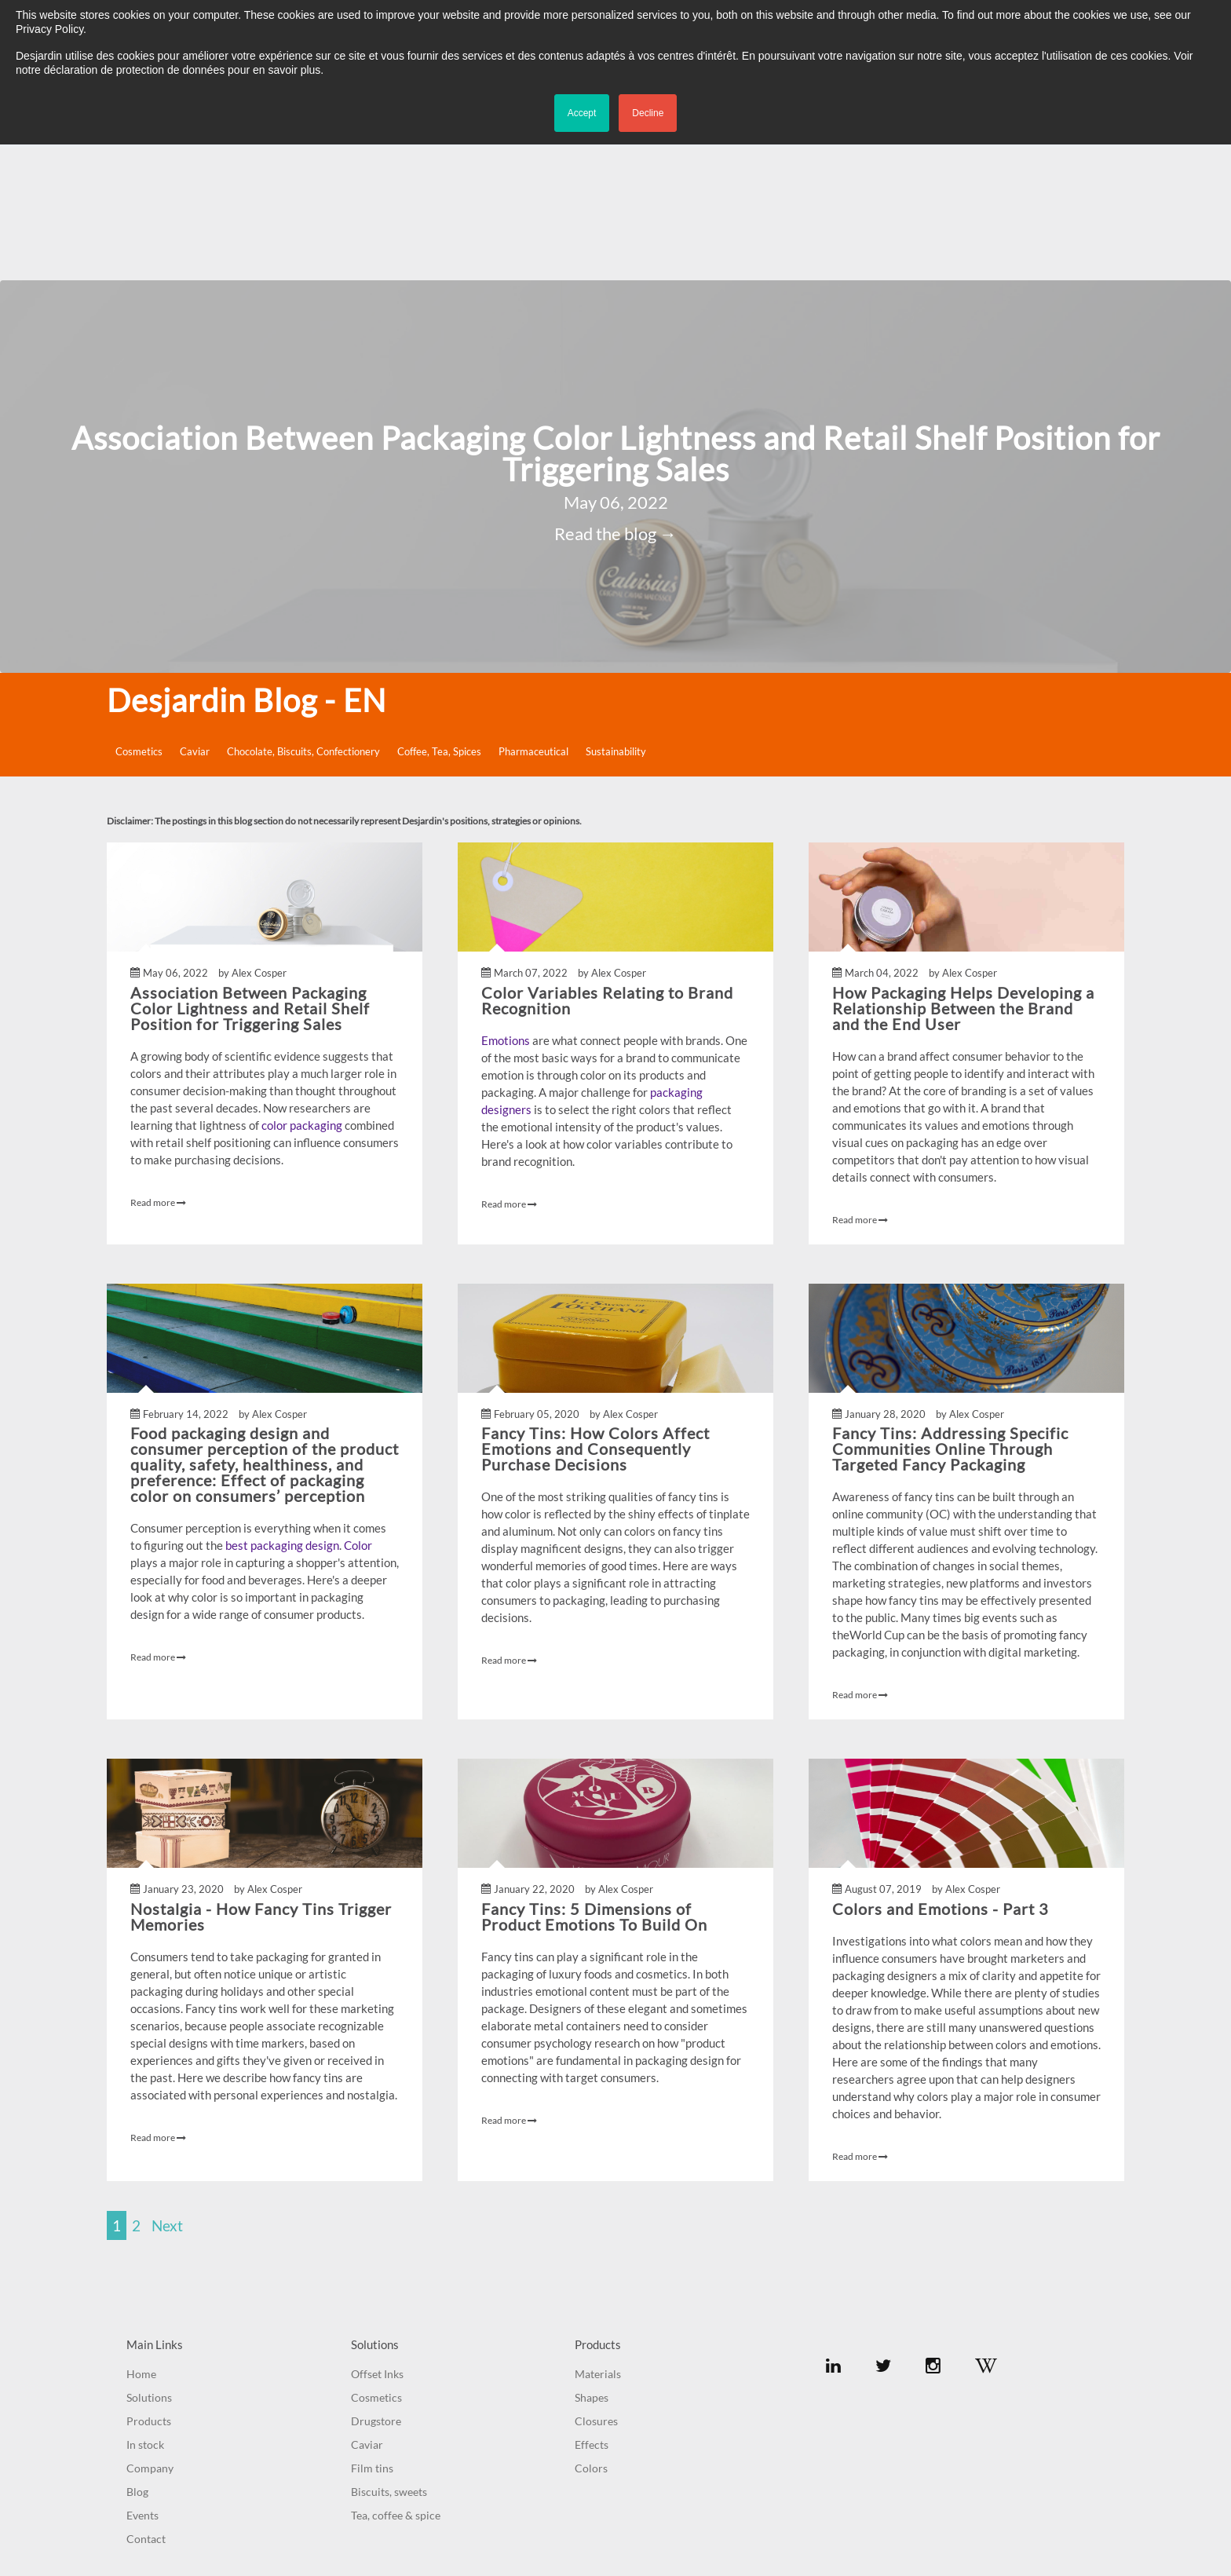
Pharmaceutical (533, 603)
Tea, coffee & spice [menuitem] (395, 2367)
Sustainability (616, 603)
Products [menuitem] (148, 2273)
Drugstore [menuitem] (376, 2273)
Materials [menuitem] (598, 2226)
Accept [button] (582, 113)
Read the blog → (615, 387)
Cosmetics (139, 603)
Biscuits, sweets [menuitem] (389, 2344)
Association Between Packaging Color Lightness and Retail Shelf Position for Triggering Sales (615, 306)
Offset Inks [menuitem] (377, 2226)
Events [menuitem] (142, 2367)
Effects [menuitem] (591, 2297)
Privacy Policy (652, 2494)
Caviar (195, 603)
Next (167, 2078)
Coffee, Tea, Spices (439, 603)
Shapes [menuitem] (591, 2249)
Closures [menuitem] (596, 2273)
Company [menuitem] (150, 2320)
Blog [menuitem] (137, 2344)
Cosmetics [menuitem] (376, 2249)
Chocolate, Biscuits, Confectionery (303, 603)
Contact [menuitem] (146, 2391)
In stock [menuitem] (145, 2297)
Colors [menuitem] (591, 2320)
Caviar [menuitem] (367, 2297)
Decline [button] (647, 113)
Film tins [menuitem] (372, 2320)
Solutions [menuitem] (149, 2249)
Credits (710, 2494)
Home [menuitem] (141, 2226)
